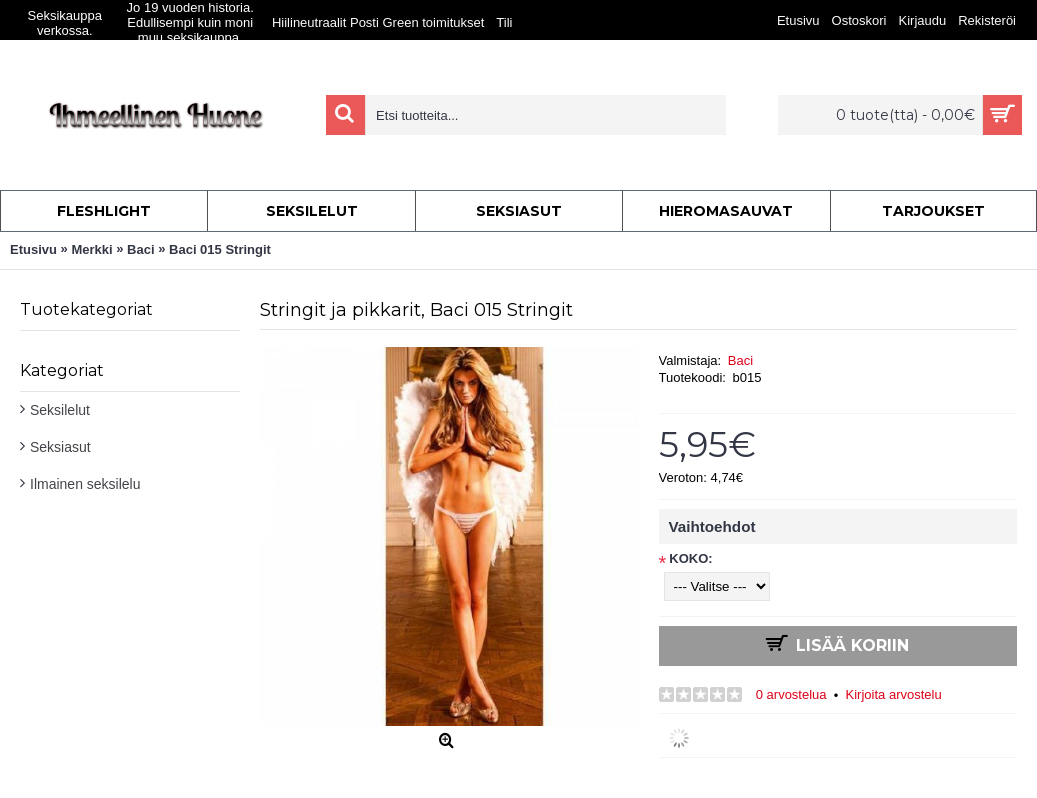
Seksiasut (60, 447)
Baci (740, 360)
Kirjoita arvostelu (894, 694)
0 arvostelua (791, 694)
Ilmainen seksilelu (85, 484)
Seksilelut (60, 410)
